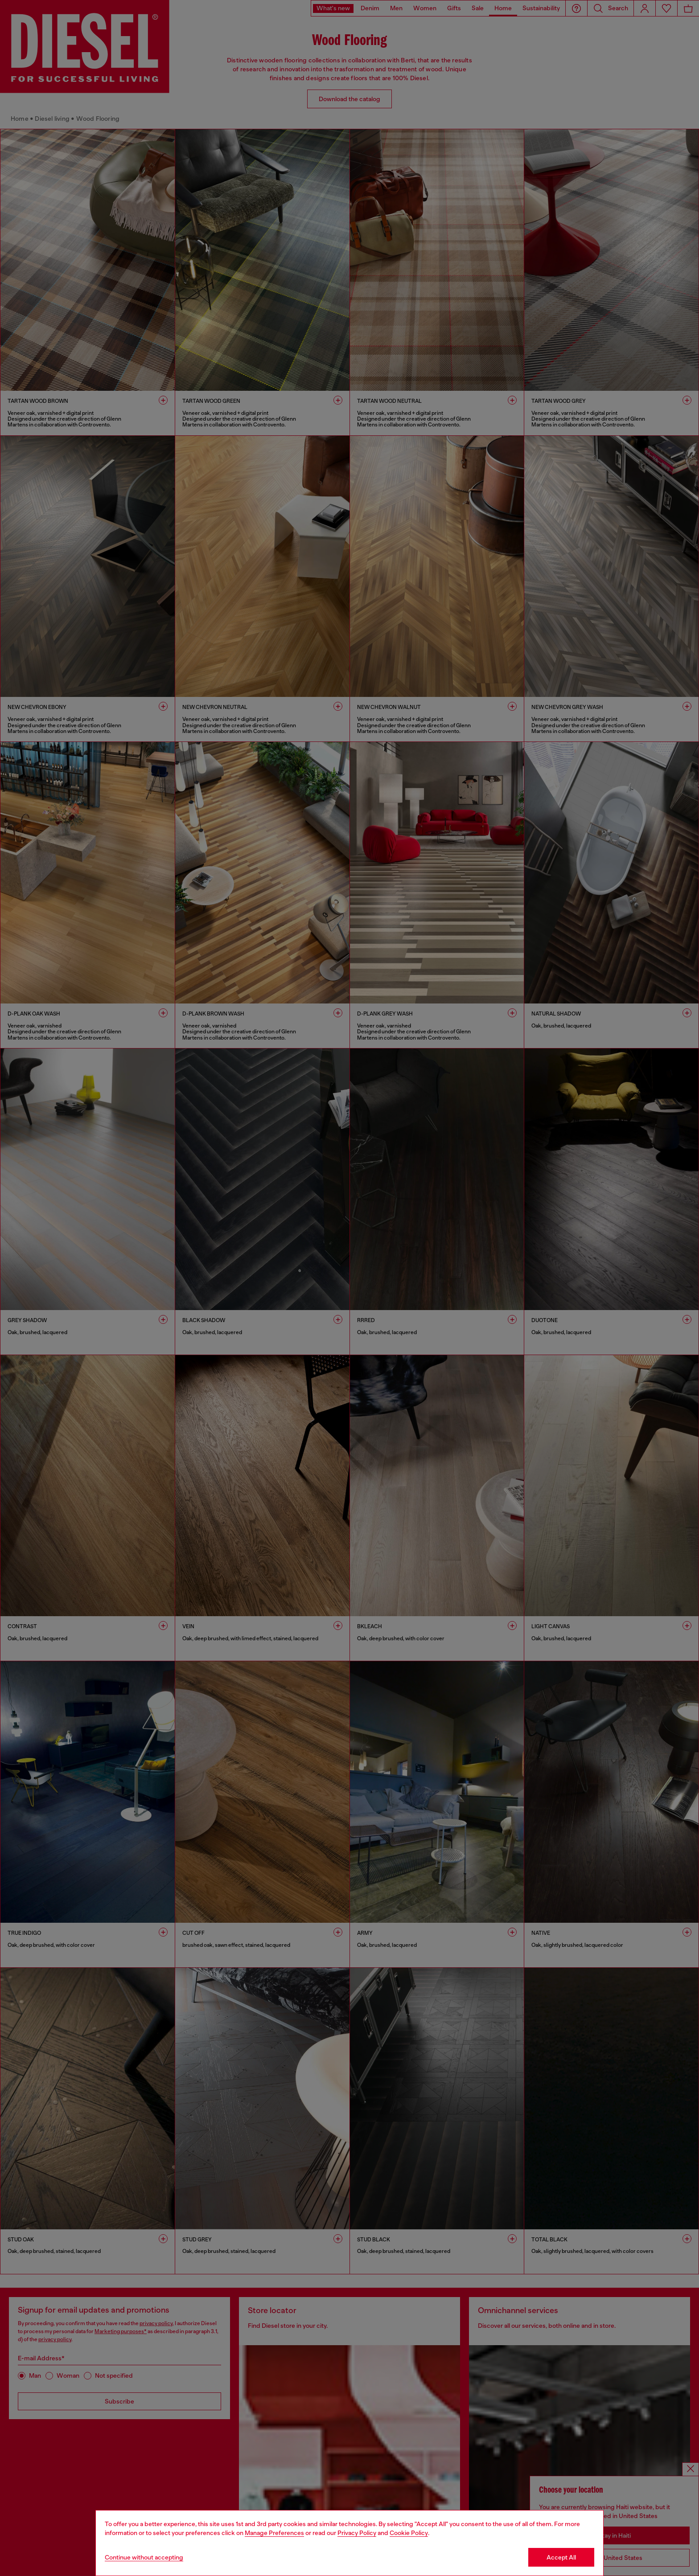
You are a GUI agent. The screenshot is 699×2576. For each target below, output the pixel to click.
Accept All (561, 2557)
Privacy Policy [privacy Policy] (356, 2532)
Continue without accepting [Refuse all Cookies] (144, 2557)
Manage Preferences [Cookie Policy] (274, 2532)
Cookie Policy (409, 2532)
